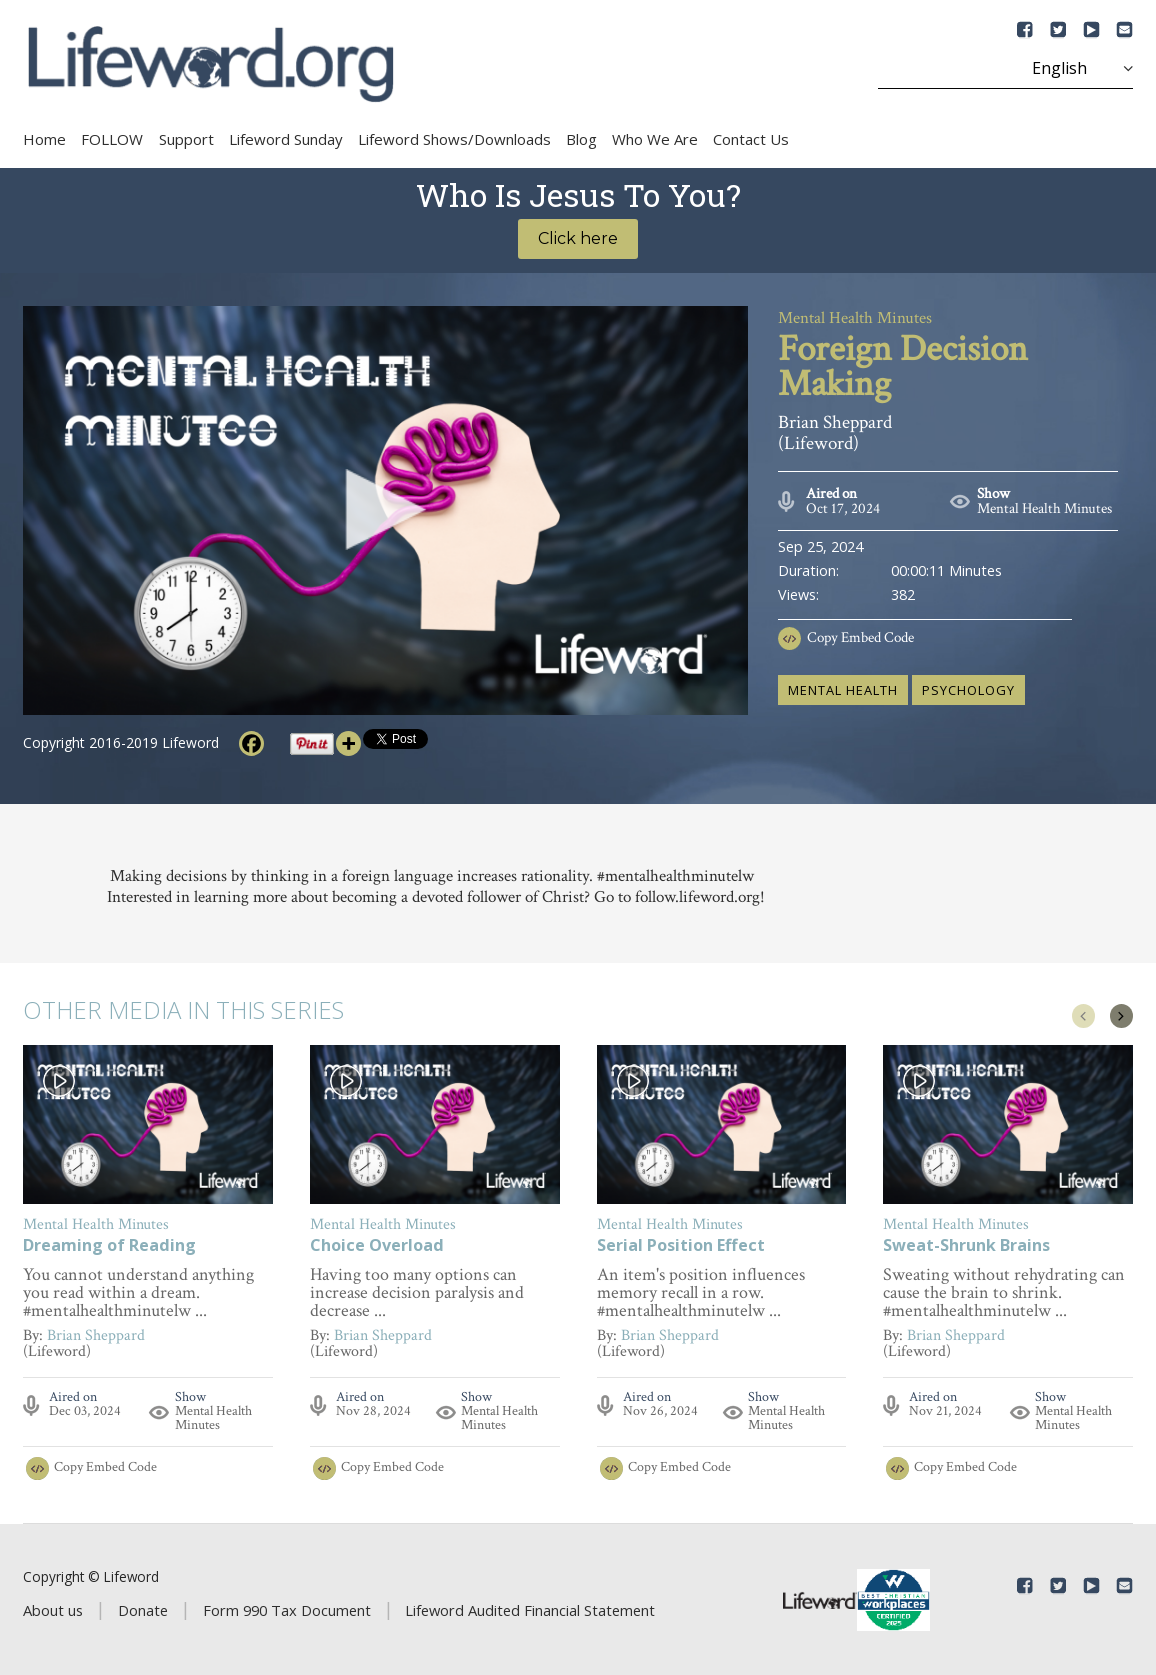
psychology (968, 690)
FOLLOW (112, 139)
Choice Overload (377, 1246)
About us (53, 1610)
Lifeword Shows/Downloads (454, 139)
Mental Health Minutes (1044, 508)
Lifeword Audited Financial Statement (530, 1610)
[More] (348, 743)
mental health (843, 690)
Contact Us (751, 139)
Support (186, 139)
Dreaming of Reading (109, 1246)
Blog (581, 139)
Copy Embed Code (860, 637)
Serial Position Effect (681, 1246)
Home (44, 139)
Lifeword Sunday (286, 139)
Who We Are (655, 139)
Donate (143, 1610)
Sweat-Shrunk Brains (966, 1246)
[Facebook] (251, 743)
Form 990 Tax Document (287, 1610)
